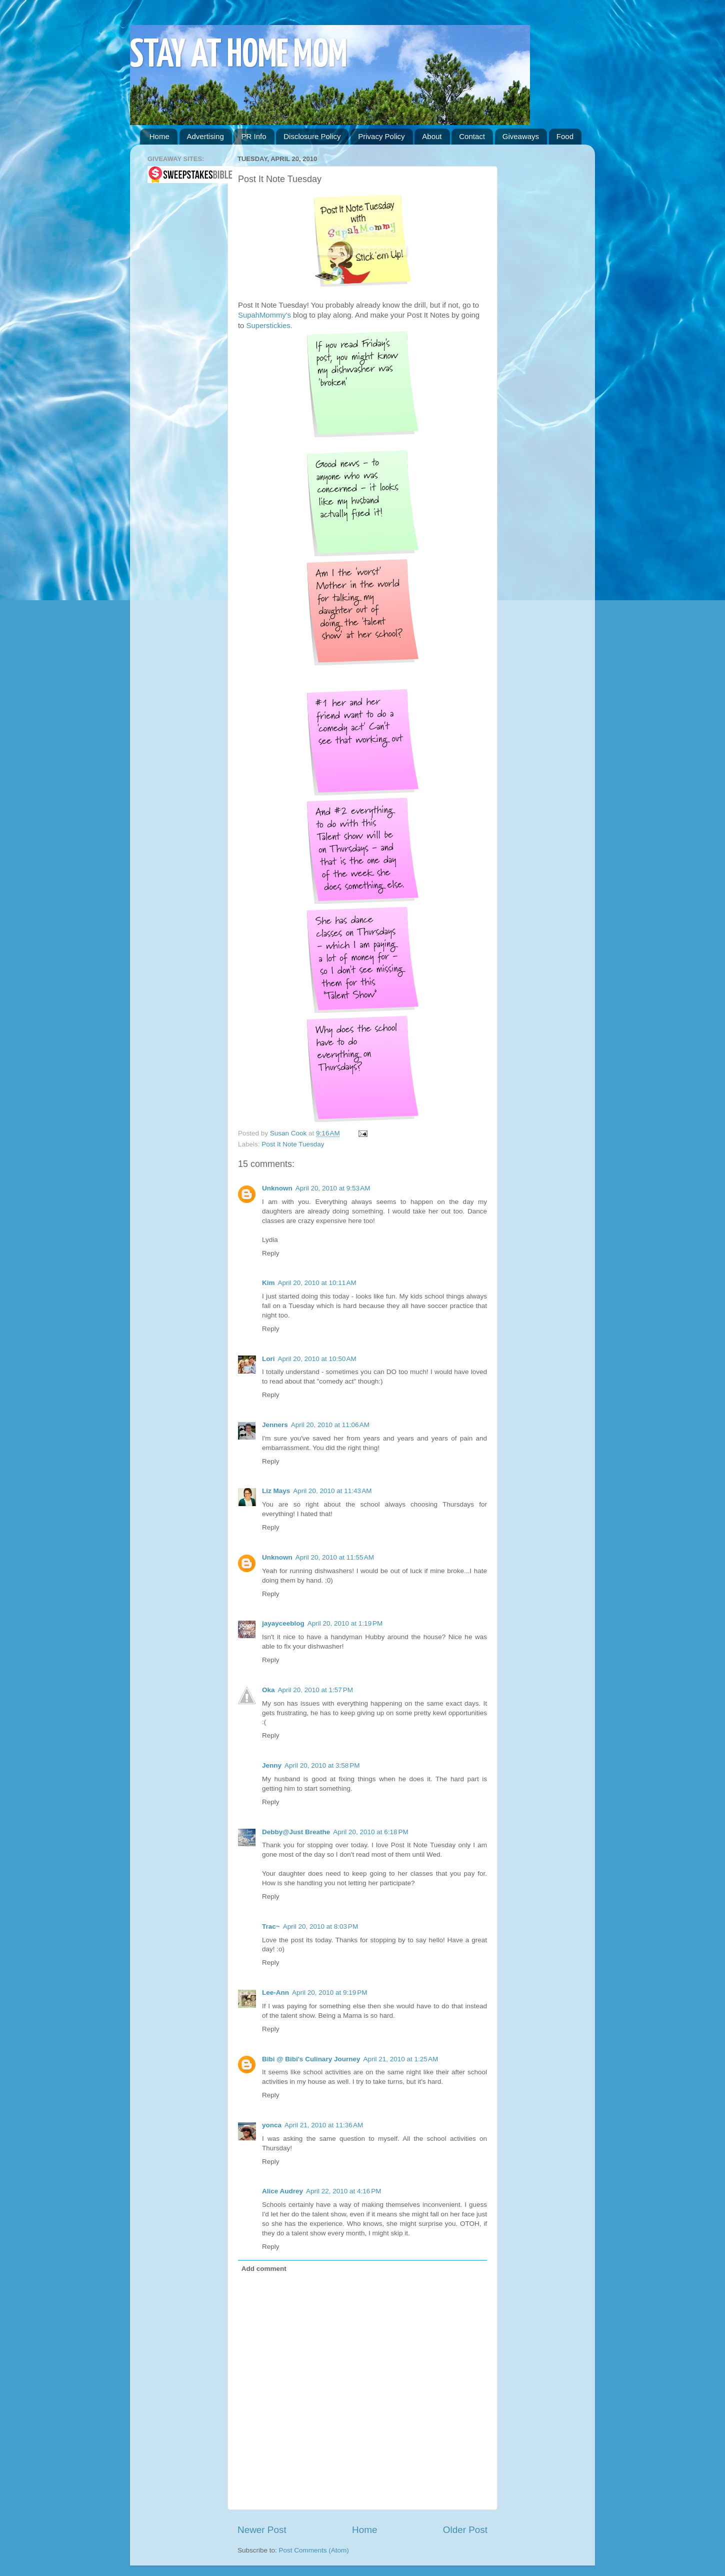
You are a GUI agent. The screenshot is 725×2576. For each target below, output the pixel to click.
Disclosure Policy (312, 136)
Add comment (264, 2268)
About (432, 136)
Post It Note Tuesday (293, 1144)
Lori (268, 1359)
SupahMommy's (264, 315)
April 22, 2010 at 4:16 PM (343, 2191)
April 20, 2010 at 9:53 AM (333, 1188)
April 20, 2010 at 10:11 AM (317, 1282)
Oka (268, 1690)
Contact (472, 136)
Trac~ (271, 1926)
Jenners (275, 1425)
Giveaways (520, 136)
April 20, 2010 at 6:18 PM (370, 1832)
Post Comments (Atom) (314, 2550)
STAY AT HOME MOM (239, 56)
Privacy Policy (381, 136)
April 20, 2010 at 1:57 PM (315, 1690)
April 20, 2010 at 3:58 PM (322, 1765)
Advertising (205, 136)
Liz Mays (276, 1491)
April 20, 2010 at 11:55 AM (335, 1557)
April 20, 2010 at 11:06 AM (330, 1425)
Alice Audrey (282, 2191)
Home (160, 136)
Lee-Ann (275, 1992)
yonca (272, 2125)
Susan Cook (289, 1133)
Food (565, 136)
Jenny (272, 1765)
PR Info (253, 136)
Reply (271, 1253)
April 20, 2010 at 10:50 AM (317, 1359)
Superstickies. (268, 326)
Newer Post (262, 2529)
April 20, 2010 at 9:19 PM (329, 1992)
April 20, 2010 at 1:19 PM (345, 1623)
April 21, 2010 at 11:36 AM (323, 2125)
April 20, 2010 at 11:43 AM (332, 1491)
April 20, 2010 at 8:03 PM (320, 1926)
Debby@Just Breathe (296, 1832)
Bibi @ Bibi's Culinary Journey (311, 2059)
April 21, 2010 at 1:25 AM (400, 2059)
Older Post (465, 2529)
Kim (268, 1282)
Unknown (277, 1188)
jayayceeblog (283, 1623)
